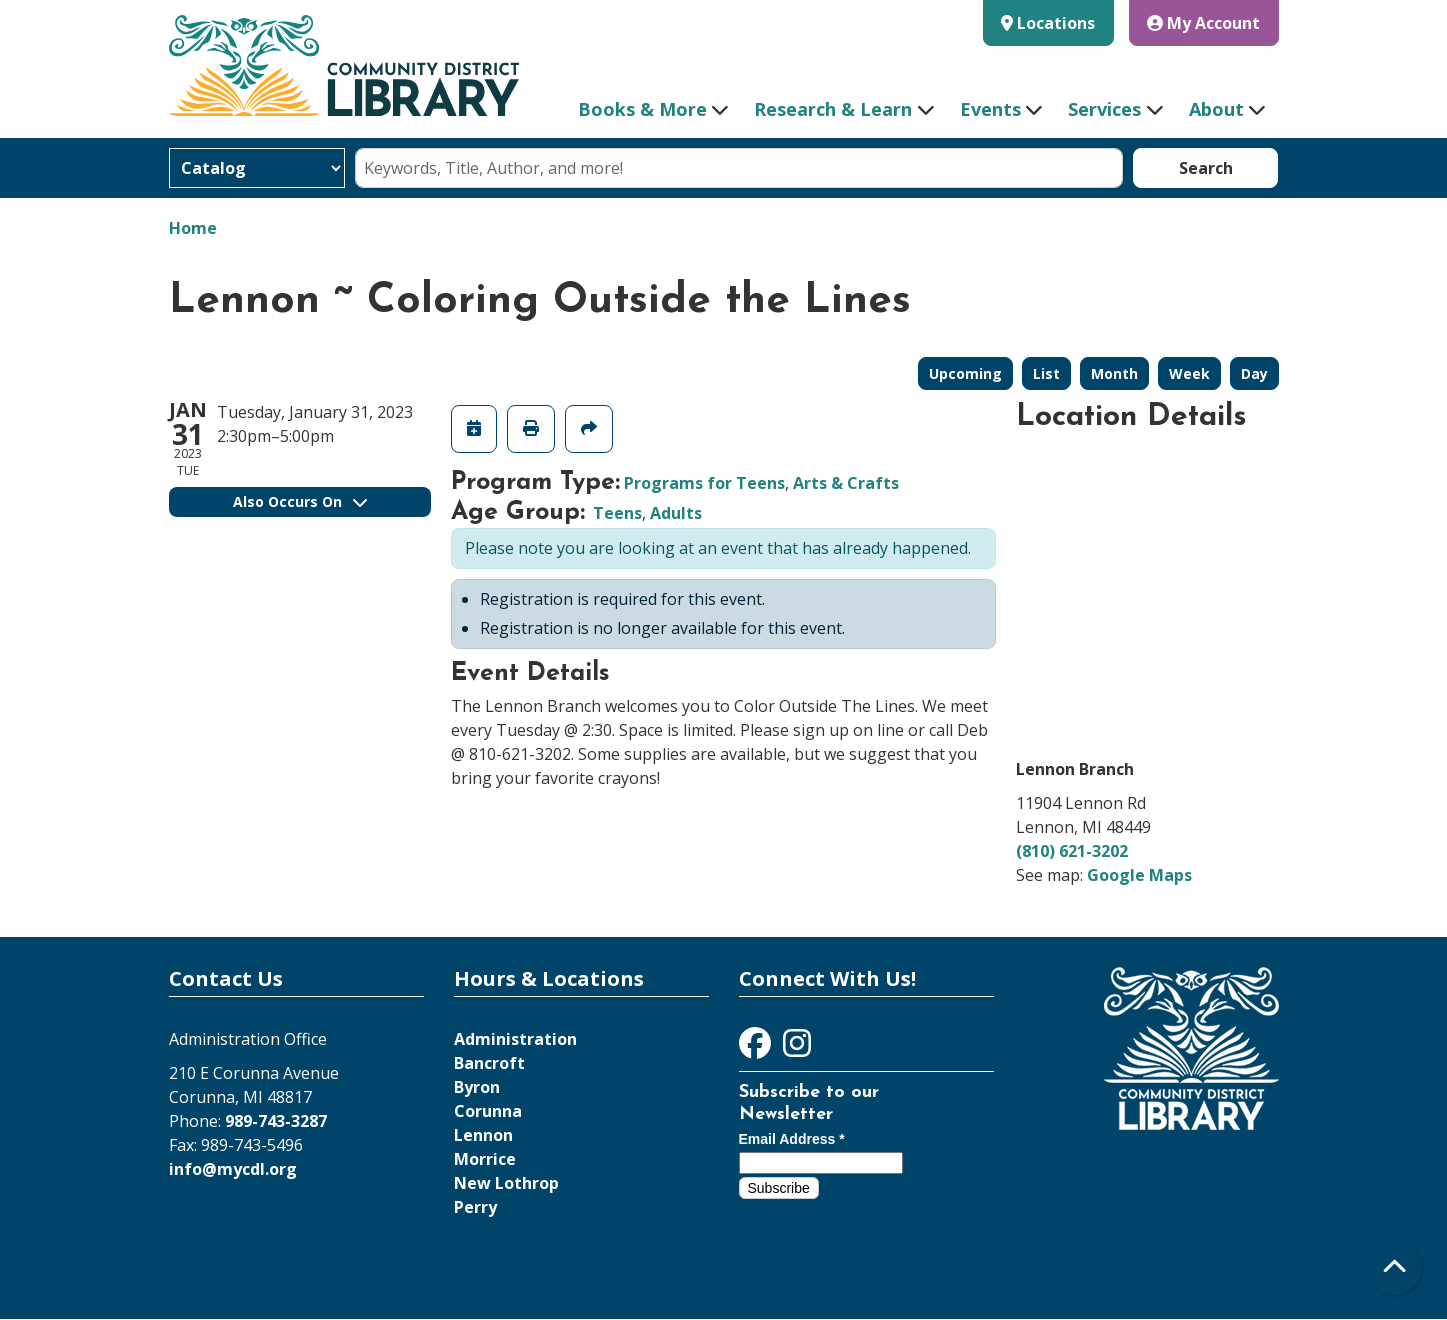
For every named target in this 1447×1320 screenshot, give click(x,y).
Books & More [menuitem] (642, 109)
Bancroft (489, 1063)
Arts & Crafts (846, 483)
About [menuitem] (1216, 109)
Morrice (485, 1159)
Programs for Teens (704, 483)
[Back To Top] (1394, 1267)
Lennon (483, 1135)
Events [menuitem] (990, 109)
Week (1189, 373)
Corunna (488, 1111)
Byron (477, 1087)
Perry (475, 1207)
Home (193, 228)
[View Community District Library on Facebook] (757, 1049)
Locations (1056, 23)
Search (1206, 168)
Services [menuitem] (1104, 109)
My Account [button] (1203, 23)
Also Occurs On (300, 501)
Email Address (792, 1139)
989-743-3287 (276, 1121)
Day (1254, 373)
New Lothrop (506, 1183)
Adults (676, 513)
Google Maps (1139, 875)
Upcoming (965, 373)
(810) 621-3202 (1072, 851)
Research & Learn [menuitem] (833, 109)
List (1046, 373)
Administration (515, 1039)
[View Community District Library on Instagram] (797, 1049)
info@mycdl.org (233, 1169)
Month (1114, 373)
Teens (617, 513)
